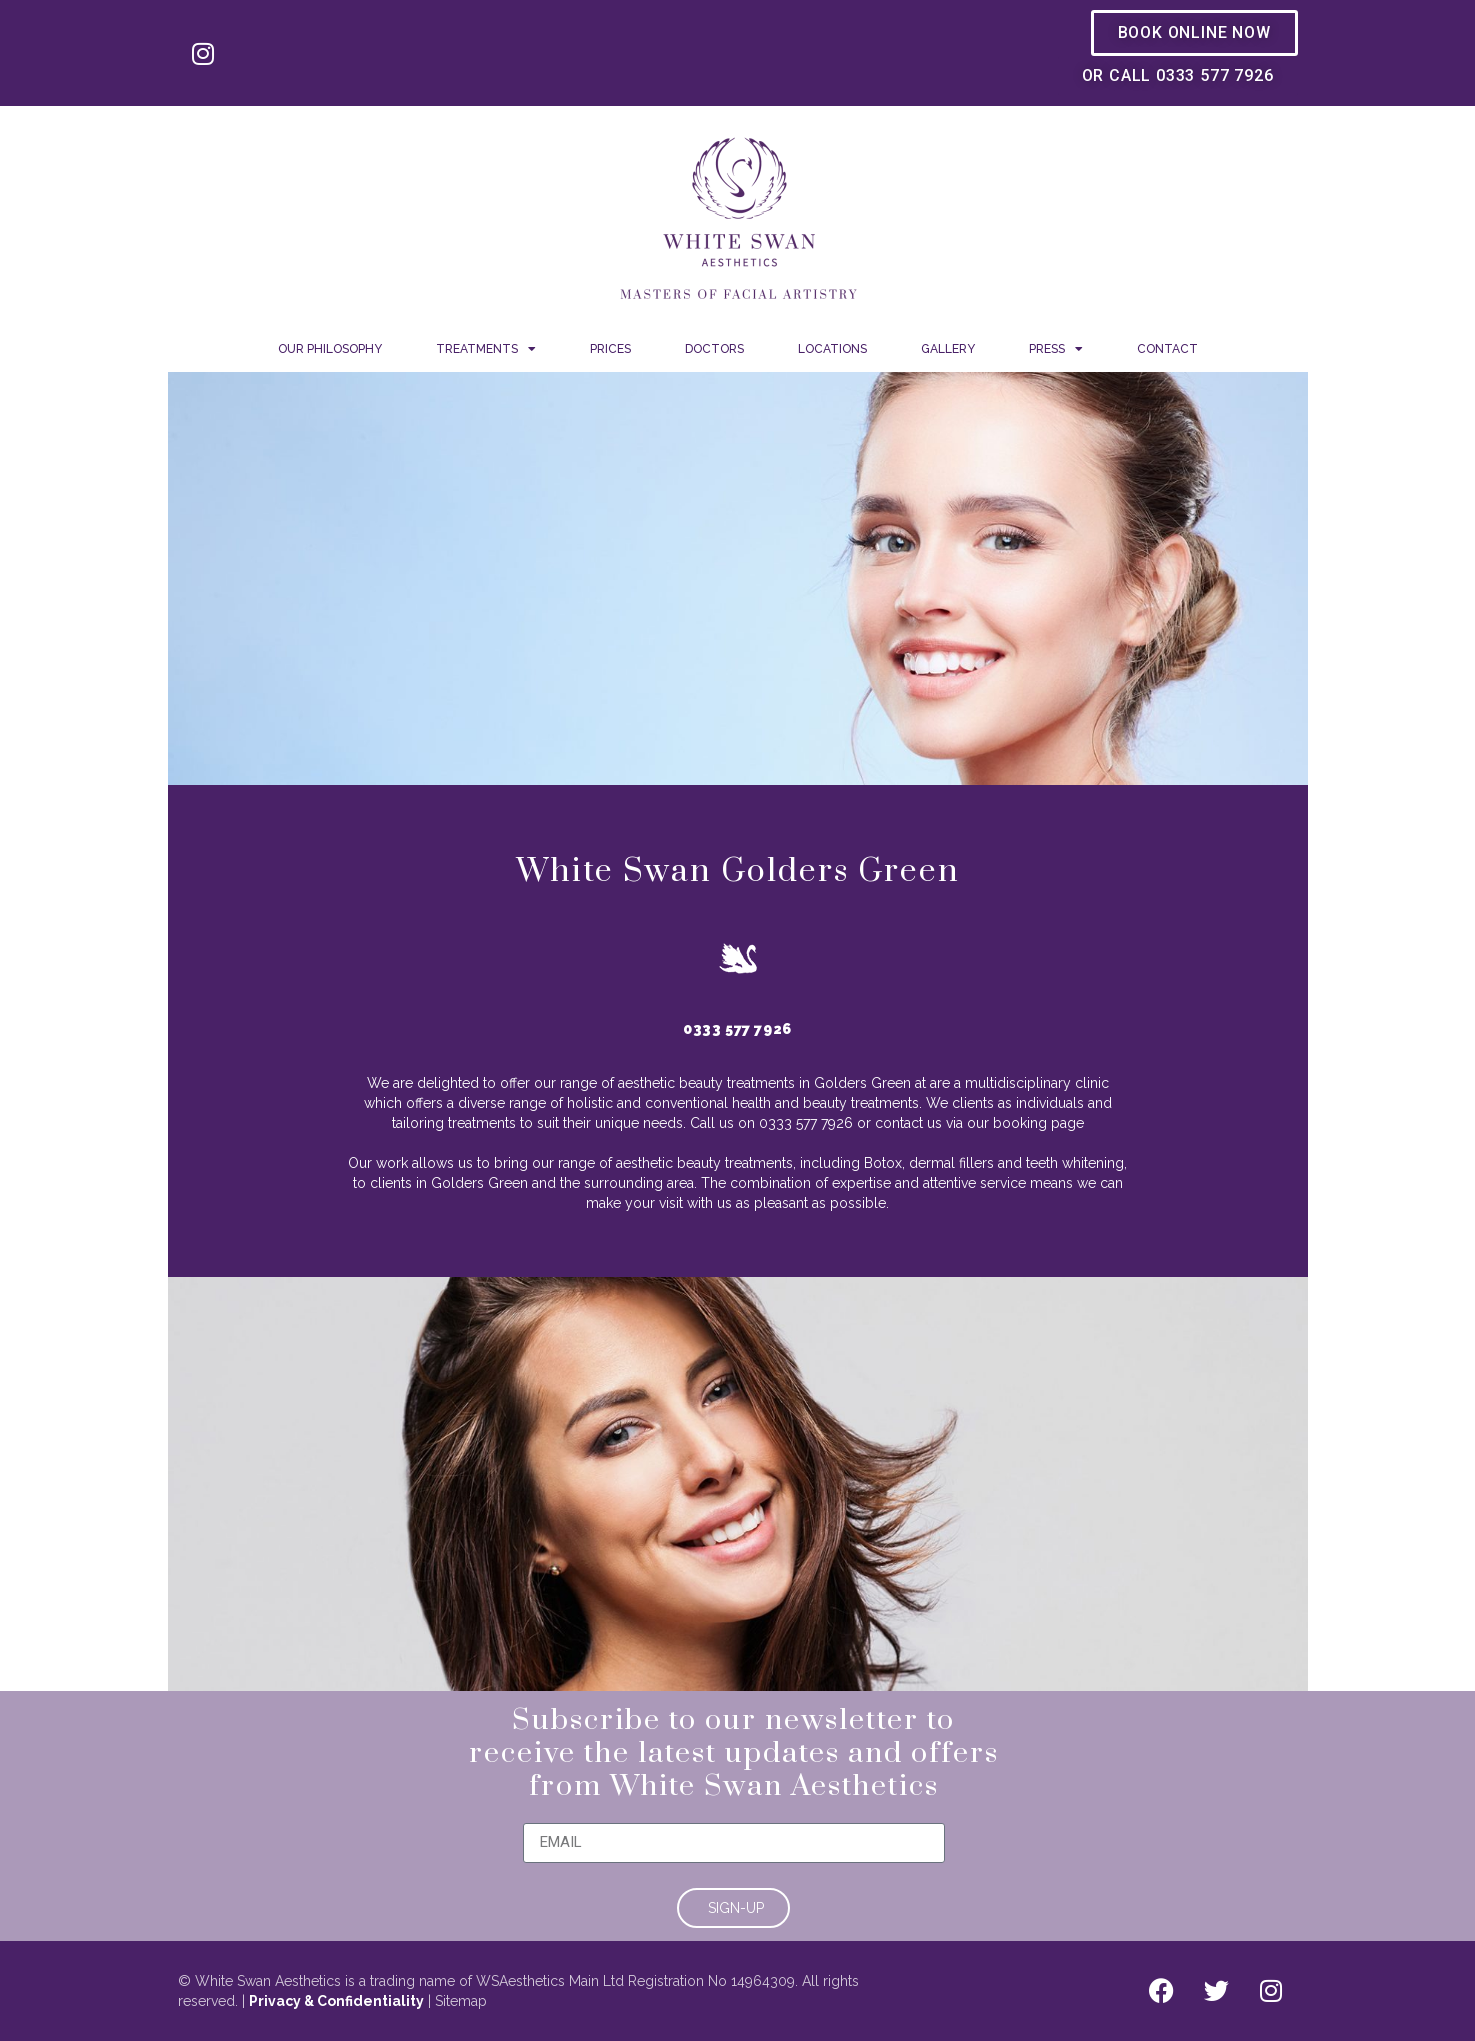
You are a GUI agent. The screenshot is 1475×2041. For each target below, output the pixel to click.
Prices (610, 349)
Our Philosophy (330, 349)
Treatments (486, 349)
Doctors (714, 349)
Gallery (948, 349)
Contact (1167, 349)
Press (1056, 349)
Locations (832, 349)
